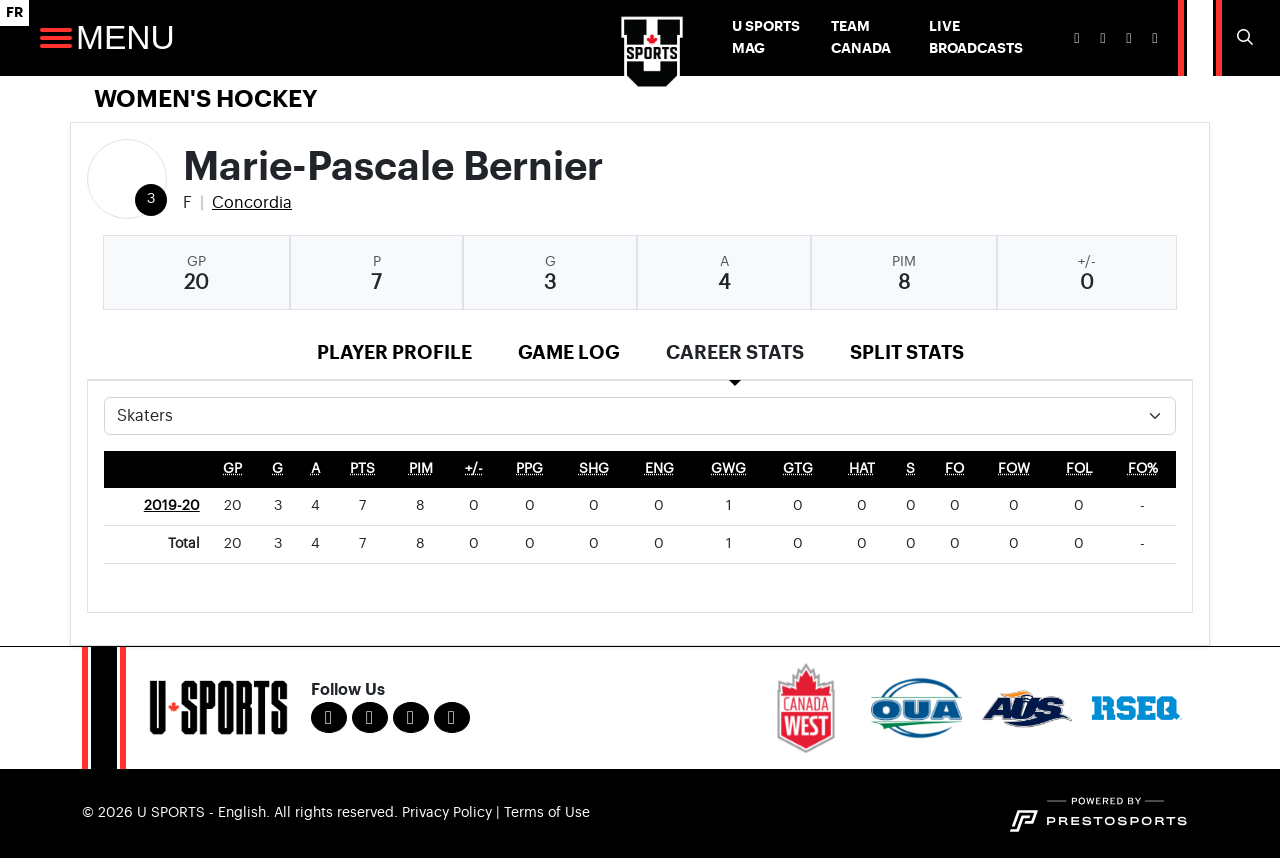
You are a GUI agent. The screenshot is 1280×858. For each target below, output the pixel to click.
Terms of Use (547, 813)
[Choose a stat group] (640, 416)
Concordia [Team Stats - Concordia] (252, 203)
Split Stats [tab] (907, 352)
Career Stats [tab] (735, 352)
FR (14, 12)
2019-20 (172, 506)
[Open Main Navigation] (56, 38)
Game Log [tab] (569, 352)
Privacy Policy (447, 813)
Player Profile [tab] (394, 352)
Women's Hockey (206, 99)
